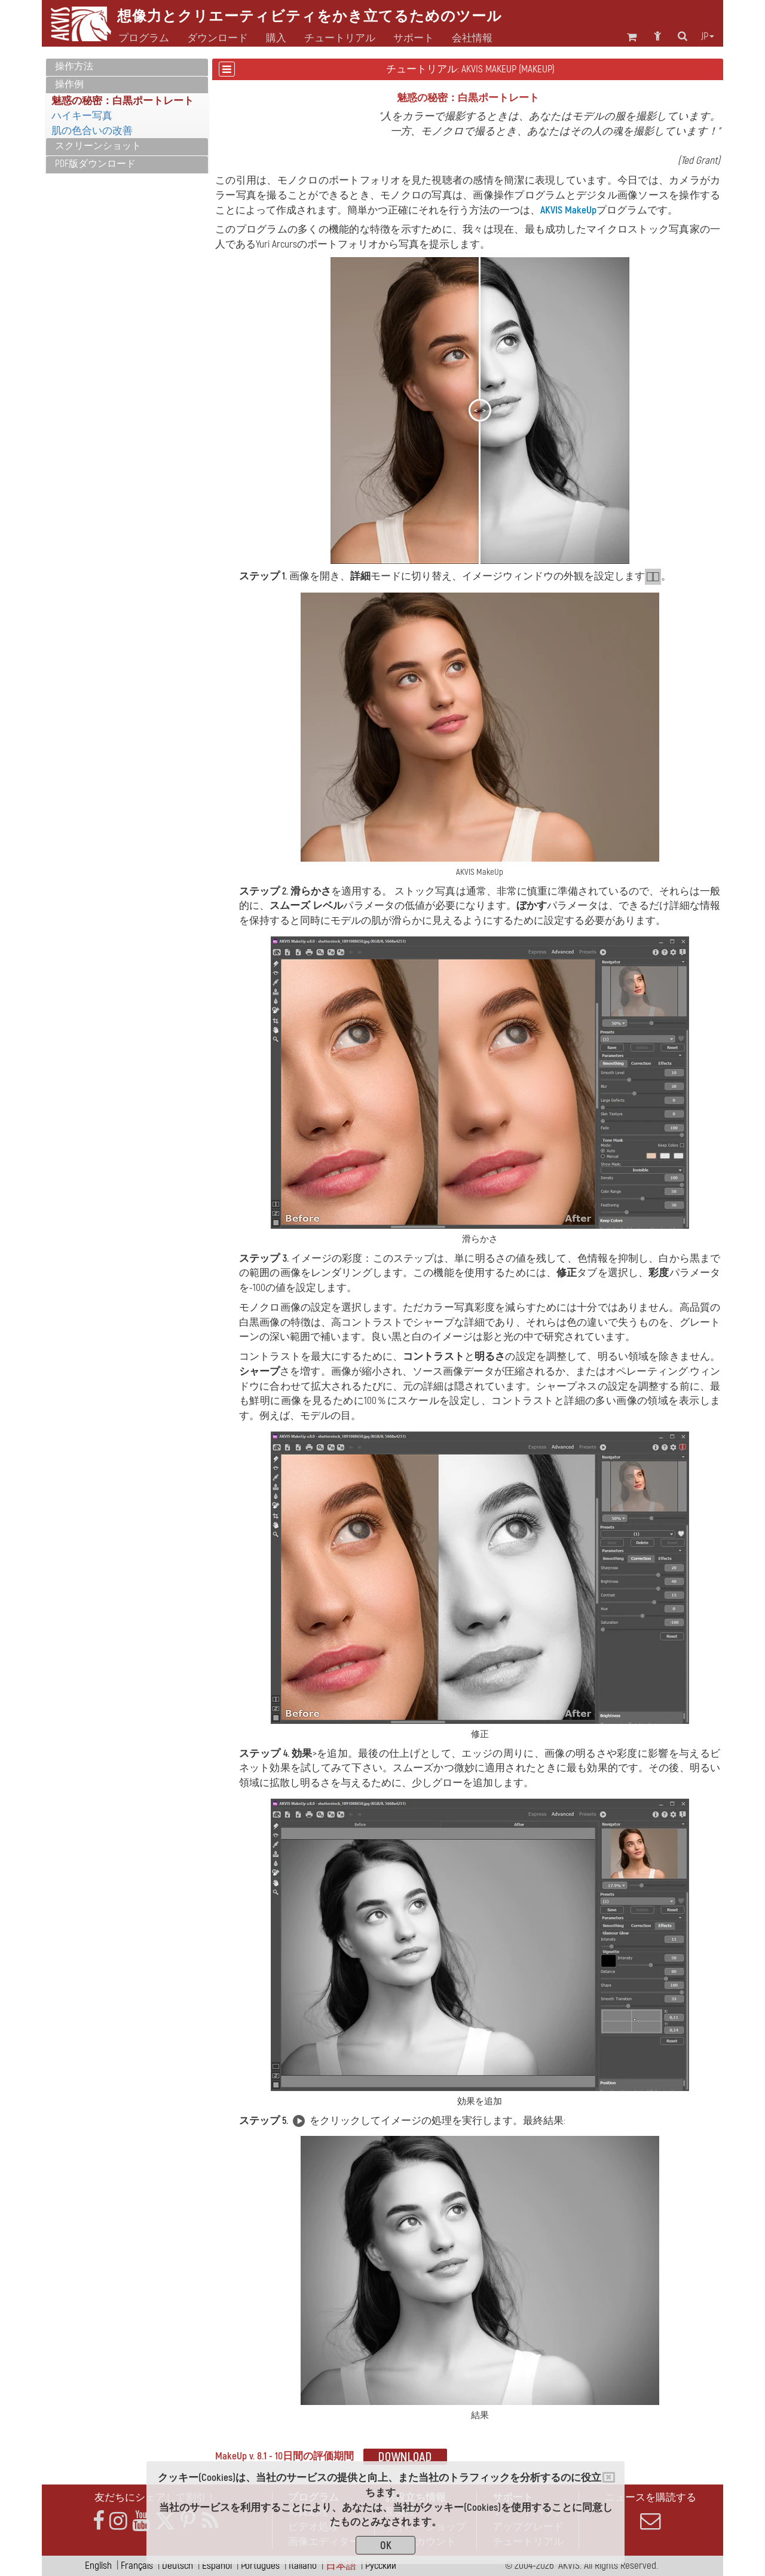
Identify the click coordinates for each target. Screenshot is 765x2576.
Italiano (303, 2565)
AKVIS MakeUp (568, 210)
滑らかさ (310, 891)
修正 (566, 1272)
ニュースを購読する (650, 2511)
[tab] (127, 67)
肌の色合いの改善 (92, 130)
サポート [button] (413, 38)
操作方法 (74, 66)
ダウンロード (217, 38)
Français (137, 2565)
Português (260, 2565)
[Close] (608, 2477)
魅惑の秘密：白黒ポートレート (122, 100)
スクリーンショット (98, 146)
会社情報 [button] (472, 38)
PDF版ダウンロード (95, 164)
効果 (302, 1753)
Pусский (380, 2565)
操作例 (69, 84)
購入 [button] (276, 38)
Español (217, 2565)
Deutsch (177, 2565)
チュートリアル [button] (339, 38)
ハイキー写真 (81, 115)
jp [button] (707, 36)
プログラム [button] (143, 38)
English (98, 2565)
